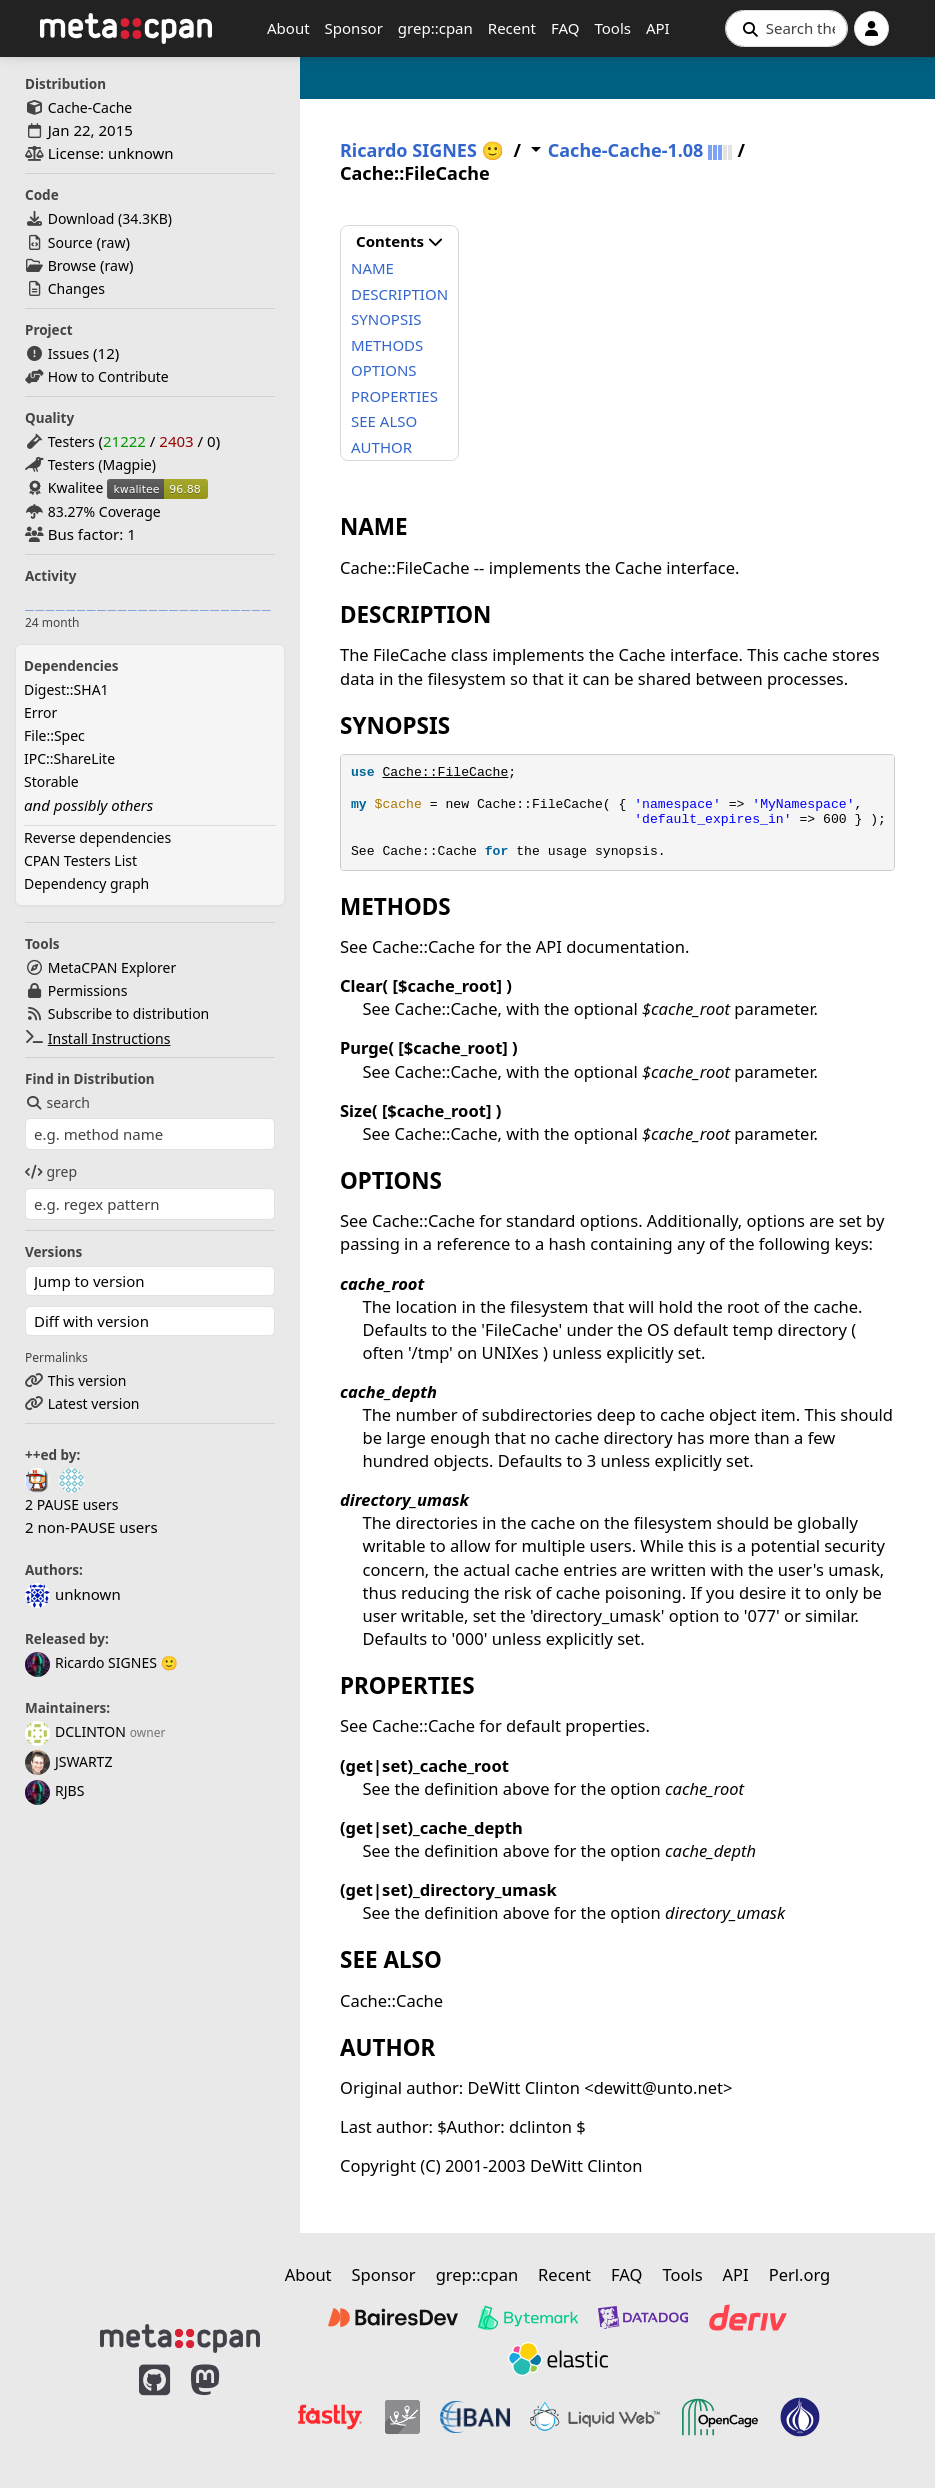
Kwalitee (76, 487)
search (57, 1102)
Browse (72, 265)
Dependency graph (86, 883)
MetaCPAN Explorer (112, 967)
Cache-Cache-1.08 (626, 150)
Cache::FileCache (445, 772)
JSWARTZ (68, 1761)
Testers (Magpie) (102, 464)
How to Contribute (108, 376)
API (658, 28)
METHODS (387, 345)
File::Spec (54, 735)
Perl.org (800, 2274)
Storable (51, 781)
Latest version (94, 1403)
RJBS (54, 1790)
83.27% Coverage (104, 511)
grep (51, 1171)
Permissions (88, 990)
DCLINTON (75, 1731)
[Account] (871, 28)
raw (113, 242)
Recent (512, 28)
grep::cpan (435, 28)
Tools (612, 28)
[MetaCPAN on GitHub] (154, 2410)
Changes (76, 288)
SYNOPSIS (386, 319)
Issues (68, 353)
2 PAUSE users (71, 1504)
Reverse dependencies (97, 837)
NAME (372, 268)
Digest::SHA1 (66, 689)
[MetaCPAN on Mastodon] (225, 2410)
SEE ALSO (384, 421)
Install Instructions (109, 1038)
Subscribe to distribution (129, 1013)
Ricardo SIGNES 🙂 (101, 1662)
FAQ (565, 28)
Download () (110, 218)
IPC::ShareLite (69, 758)
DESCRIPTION (399, 294)
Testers (71, 441)
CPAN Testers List (80, 860)
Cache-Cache (90, 107)
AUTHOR (381, 447)
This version (87, 1380)
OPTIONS (384, 370)
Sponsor (354, 28)
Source (70, 242)
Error (40, 712)
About (288, 28)
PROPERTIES (394, 396)
